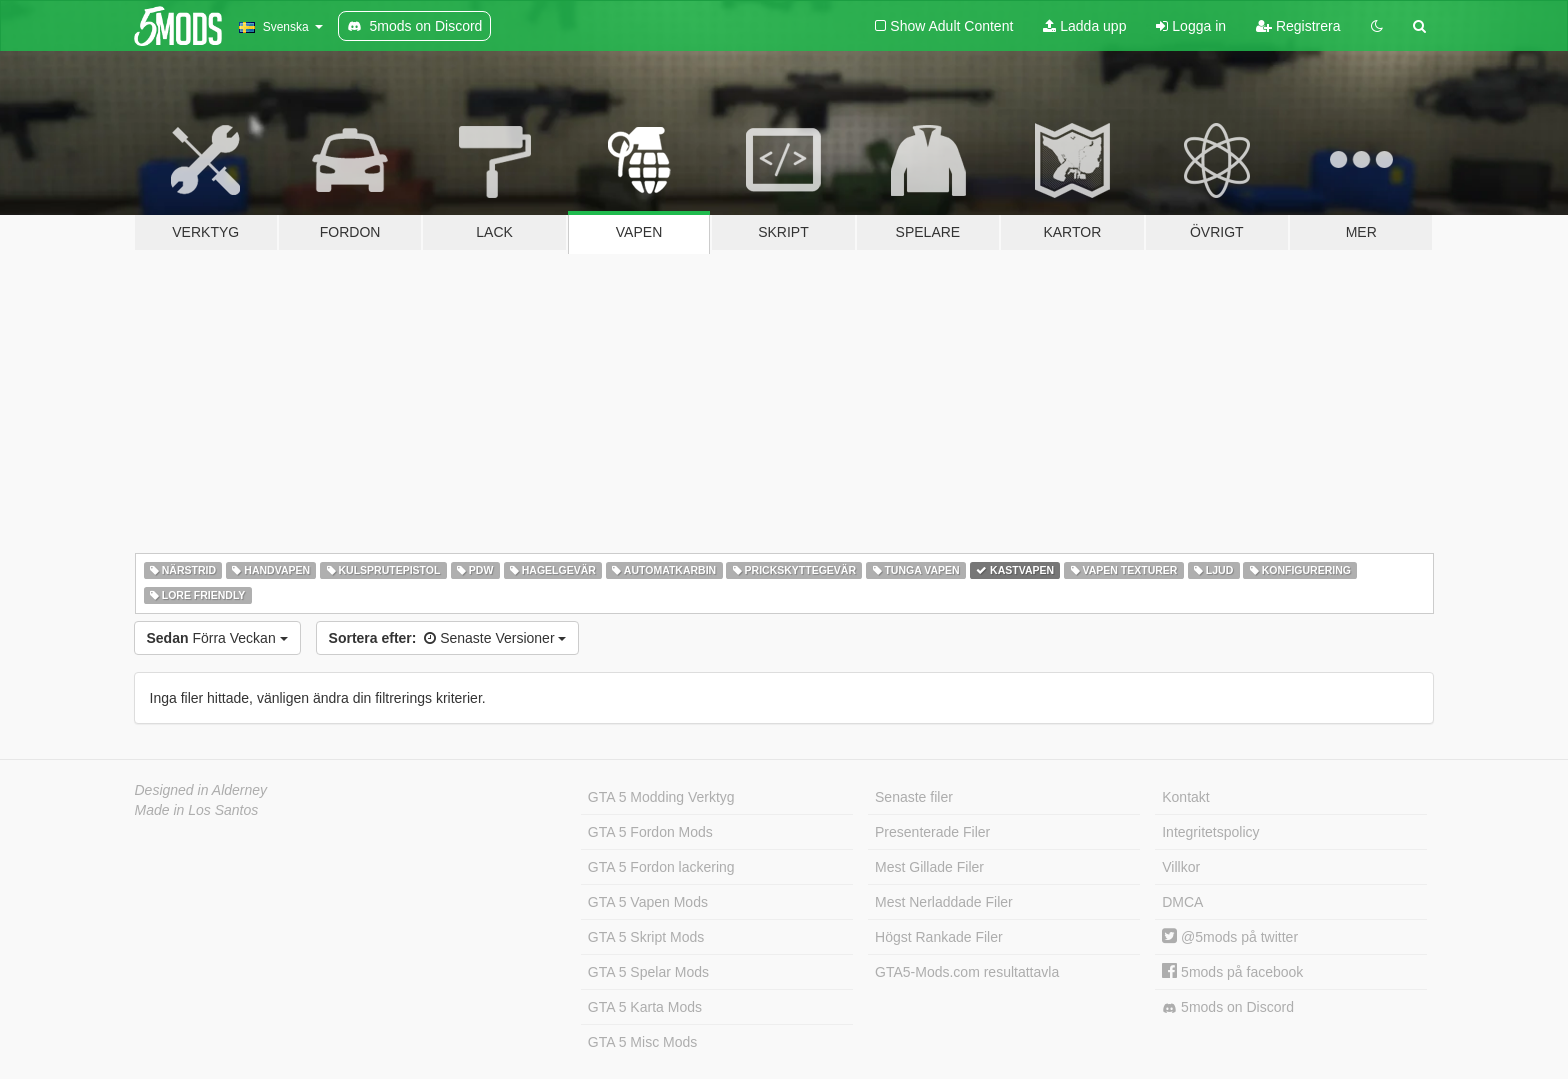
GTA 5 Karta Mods (645, 1007)
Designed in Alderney (201, 790)
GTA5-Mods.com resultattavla (967, 972)
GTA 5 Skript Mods (646, 937)
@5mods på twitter (1230, 937)
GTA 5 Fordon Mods (650, 832)
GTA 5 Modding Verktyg (661, 797)
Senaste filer (914, 797)
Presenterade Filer (932, 832)
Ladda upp (1084, 26)
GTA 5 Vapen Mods (648, 902)
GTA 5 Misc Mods (642, 1042)
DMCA (1182, 902)
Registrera (1298, 26)
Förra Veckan (217, 638)
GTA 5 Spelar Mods (648, 972)
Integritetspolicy (1210, 832)
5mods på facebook (1232, 972)
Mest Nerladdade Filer (944, 902)
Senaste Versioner (448, 638)
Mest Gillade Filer (929, 867)
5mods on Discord (1228, 1007)
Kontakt (1185, 797)
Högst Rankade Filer (939, 937)
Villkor (1181, 867)
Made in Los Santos (197, 810)
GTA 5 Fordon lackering (661, 867)
